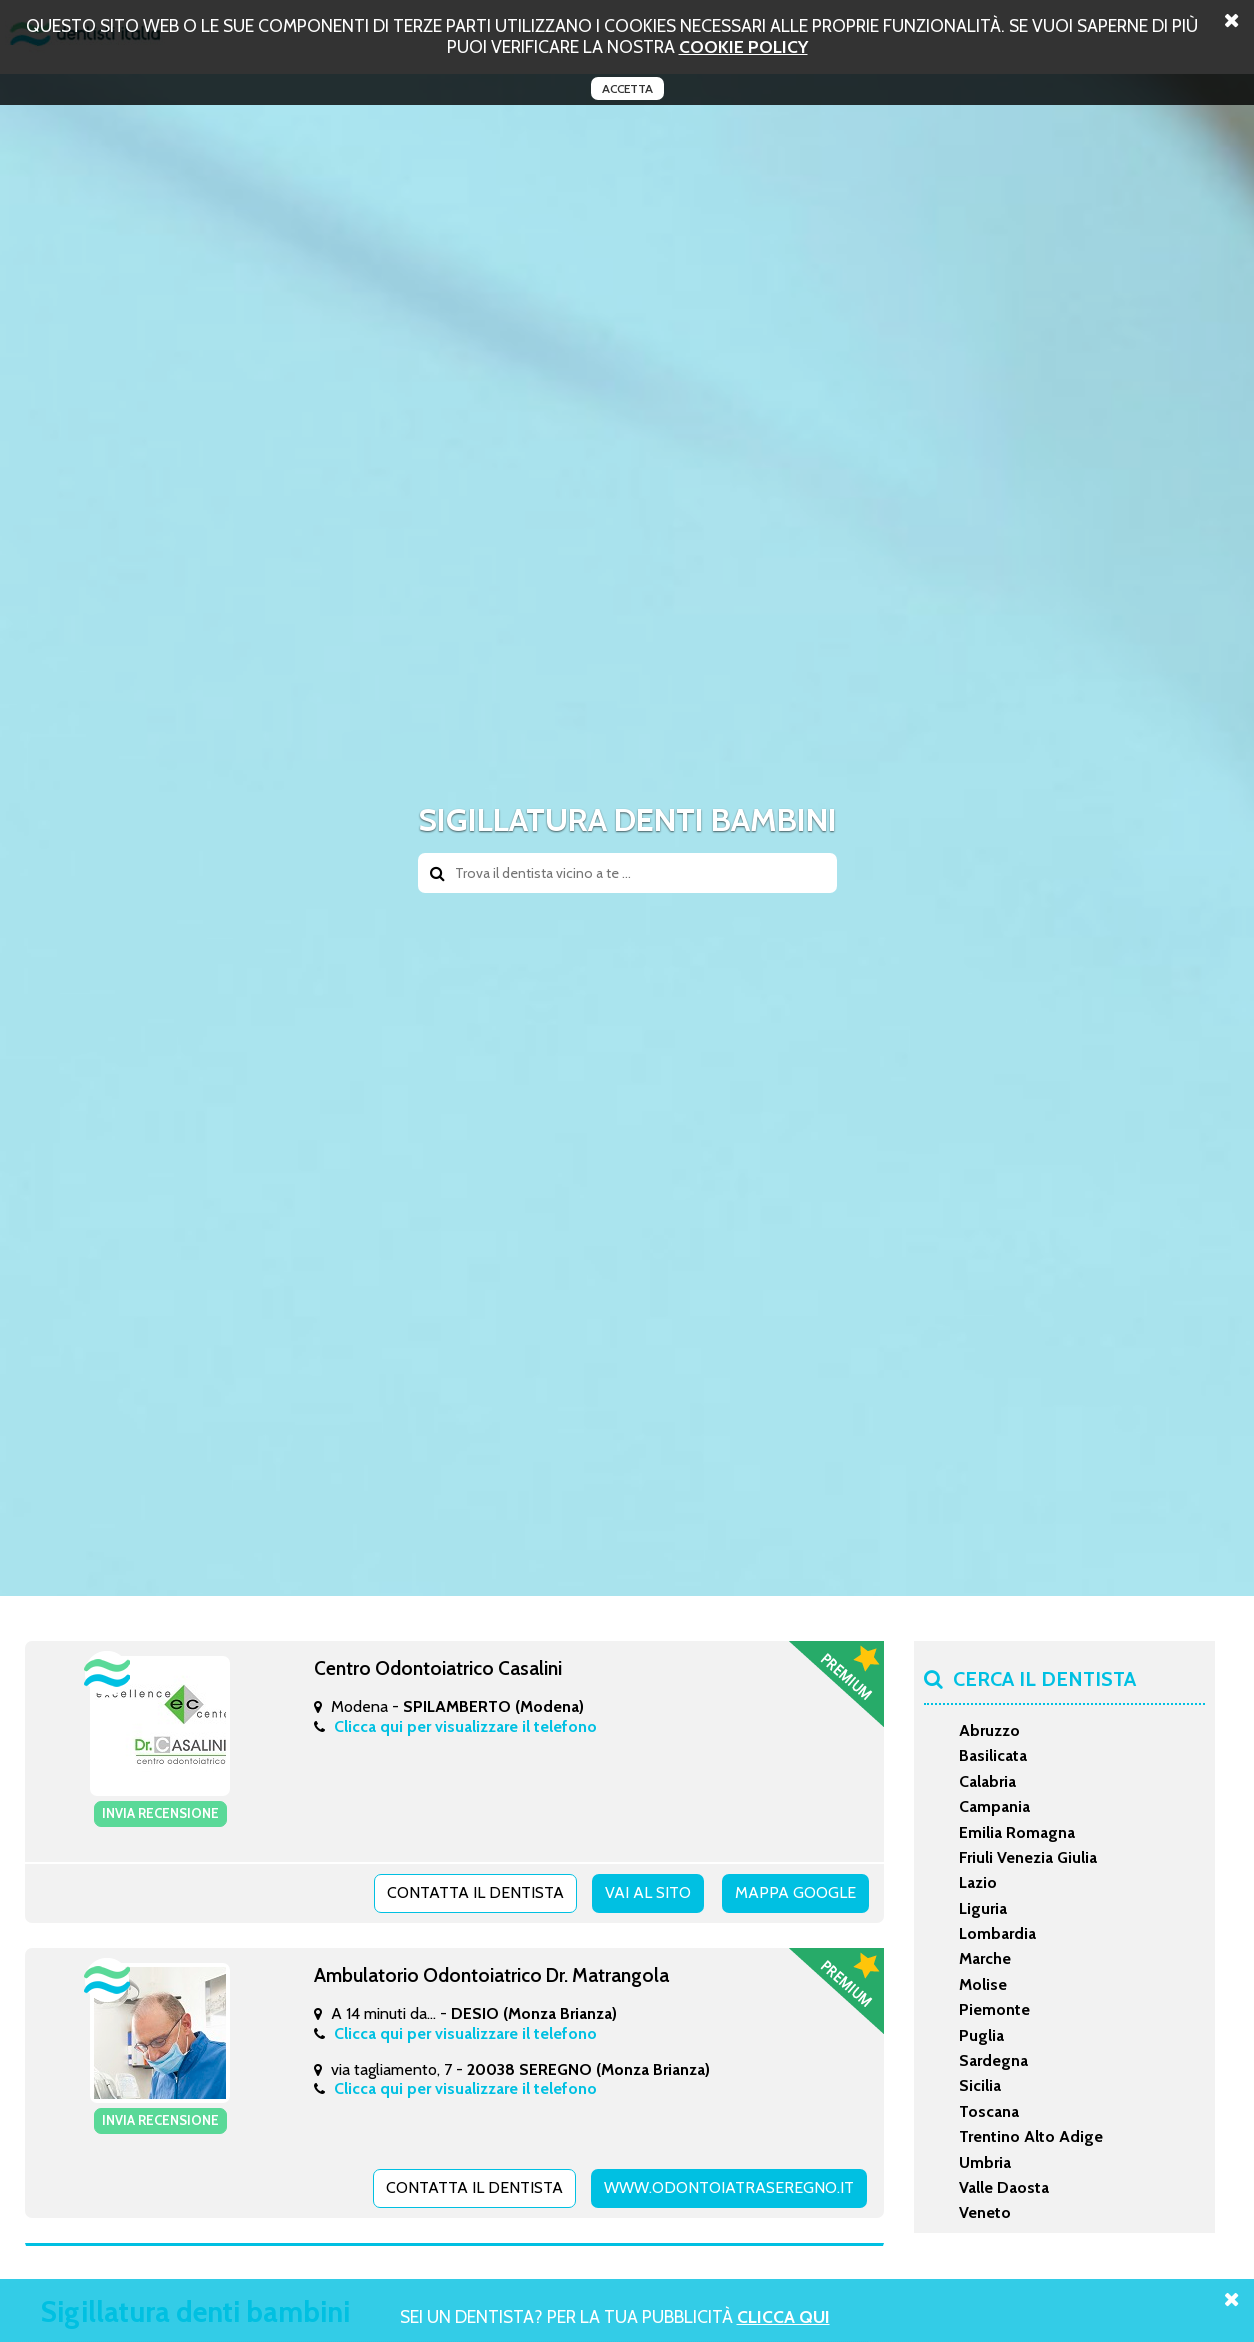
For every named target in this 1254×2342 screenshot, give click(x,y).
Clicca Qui (783, 2316)
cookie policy (743, 46)
